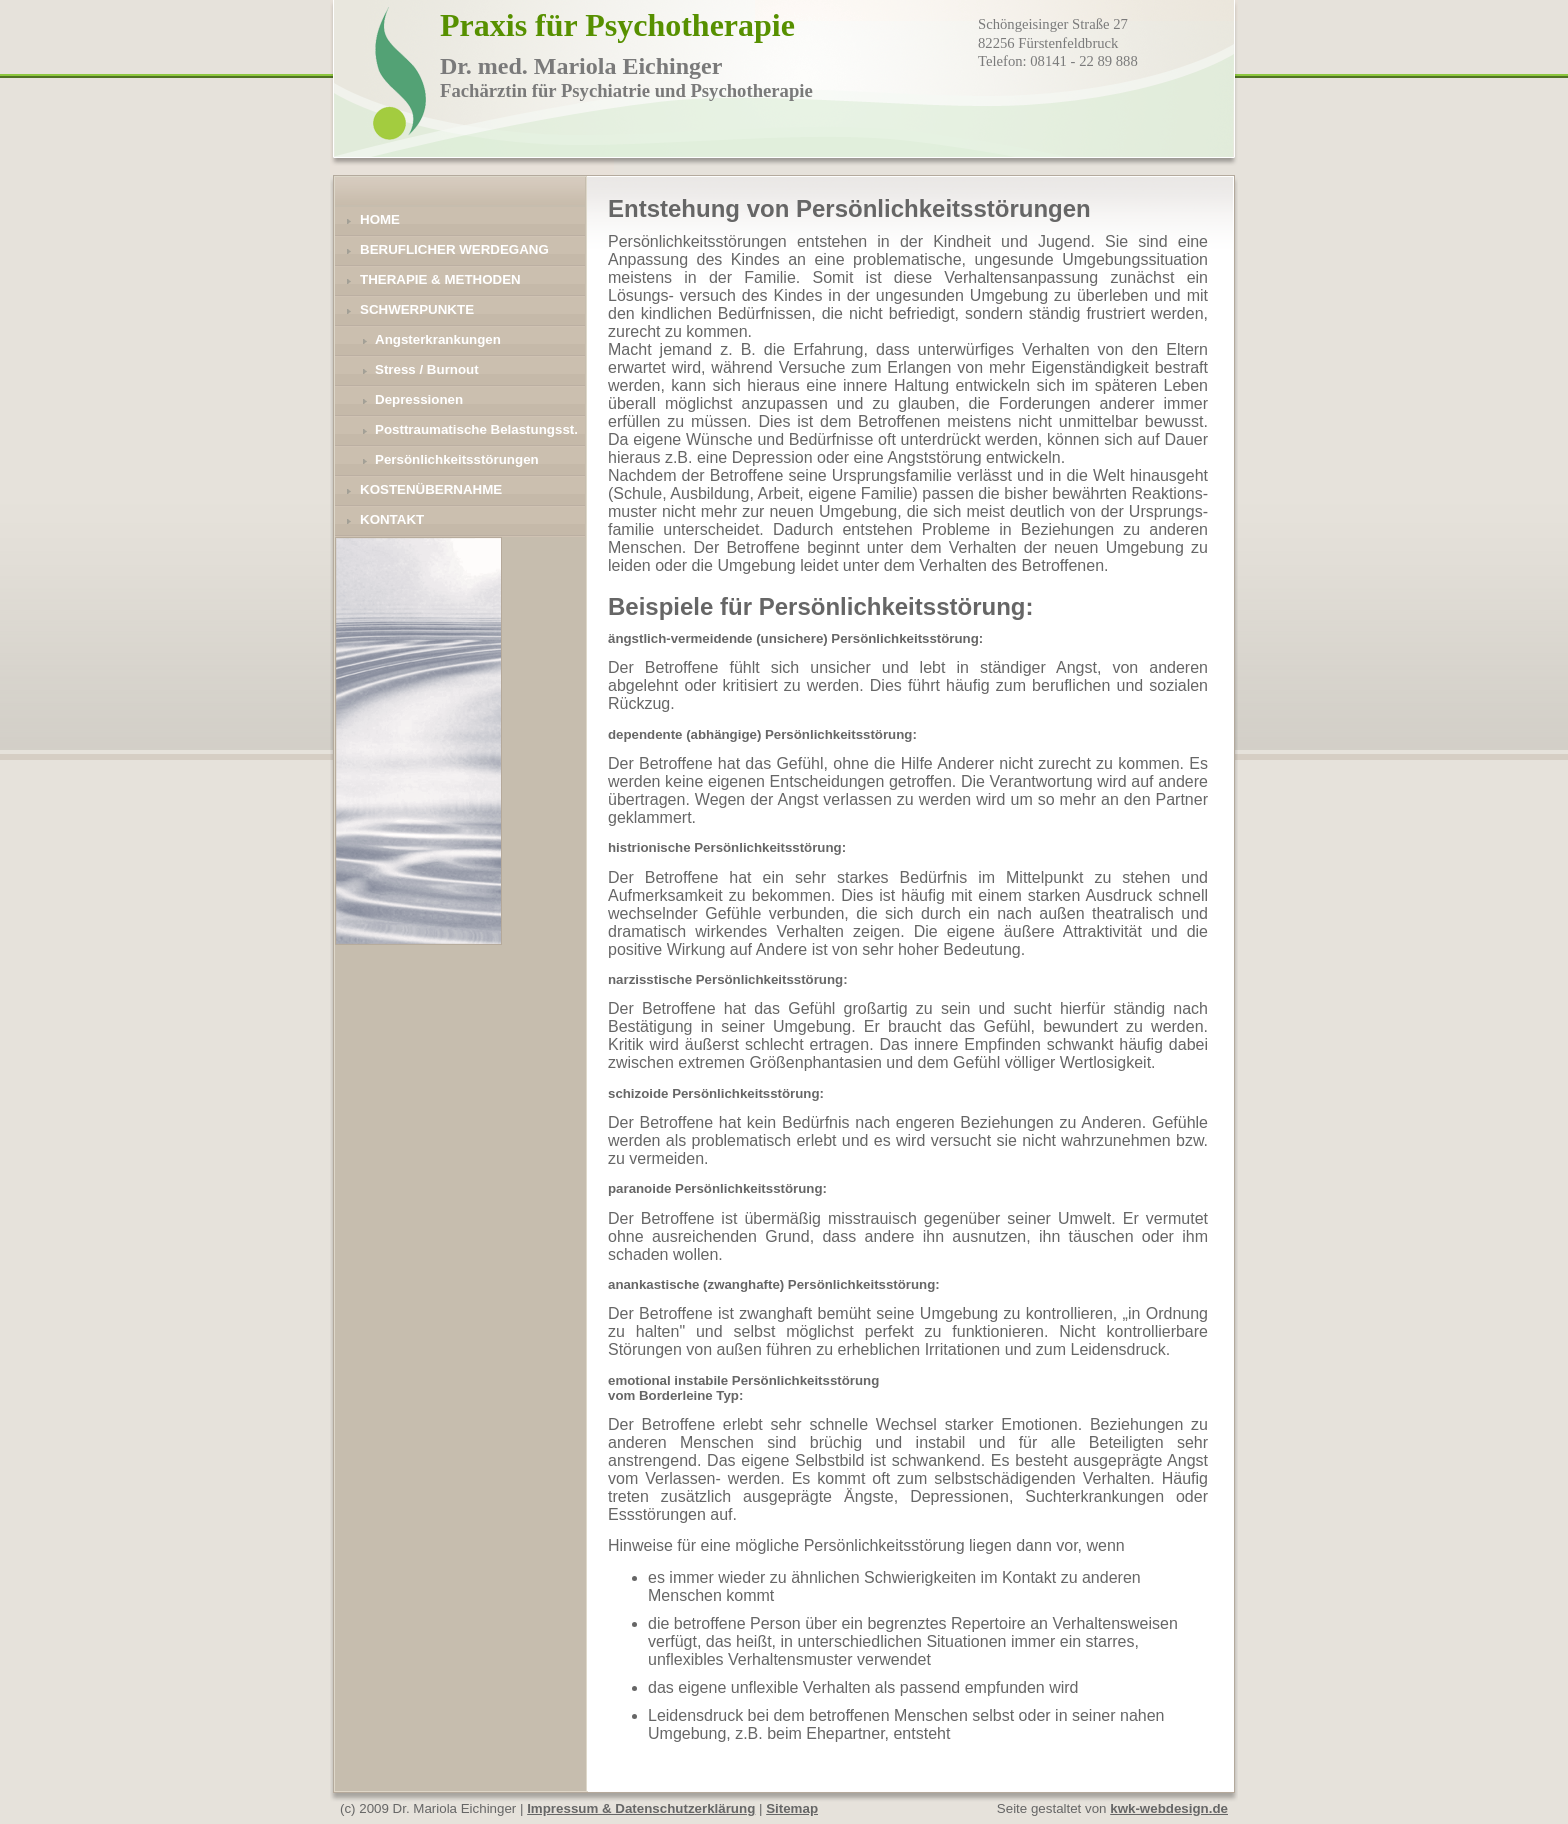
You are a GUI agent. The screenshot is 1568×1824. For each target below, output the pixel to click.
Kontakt (392, 519)
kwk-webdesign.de (1169, 1808)
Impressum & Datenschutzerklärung (641, 1808)
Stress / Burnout (427, 369)
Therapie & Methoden (440, 279)
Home (380, 219)
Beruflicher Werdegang (454, 249)
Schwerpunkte (417, 309)
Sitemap (792, 1808)
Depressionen (419, 399)
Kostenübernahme (431, 489)
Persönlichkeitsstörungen (457, 459)
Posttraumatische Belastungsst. (476, 429)
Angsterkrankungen (438, 339)
